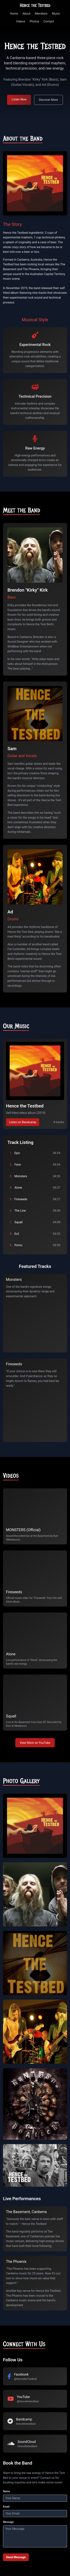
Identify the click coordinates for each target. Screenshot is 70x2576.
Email (6, 2506)
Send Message (16, 2557)
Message (8, 2521)
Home (14, 13)
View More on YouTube (35, 1743)
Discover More (48, 100)
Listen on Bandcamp (22, 1122)
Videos (20, 21)
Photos (34, 21)
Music (56, 13)
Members (41, 13)
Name (6, 2491)
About (26, 13)
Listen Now (19, 99)
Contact (48, 21)
